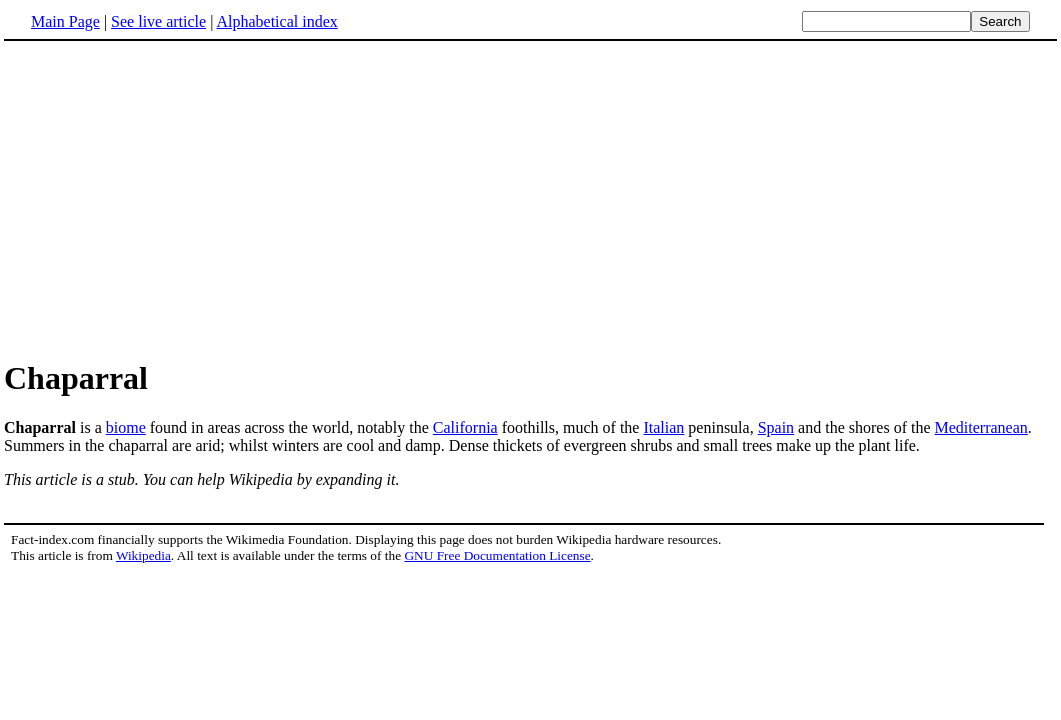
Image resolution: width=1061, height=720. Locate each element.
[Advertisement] (172, 199)
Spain (776, 427)
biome (126, 427)
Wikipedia (143, 555)
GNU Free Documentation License (497, 555)
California (465, 427)
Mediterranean (981, 427)
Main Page (65, 21)
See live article (158, 21)
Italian (663, 427)
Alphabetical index (276, 21)
